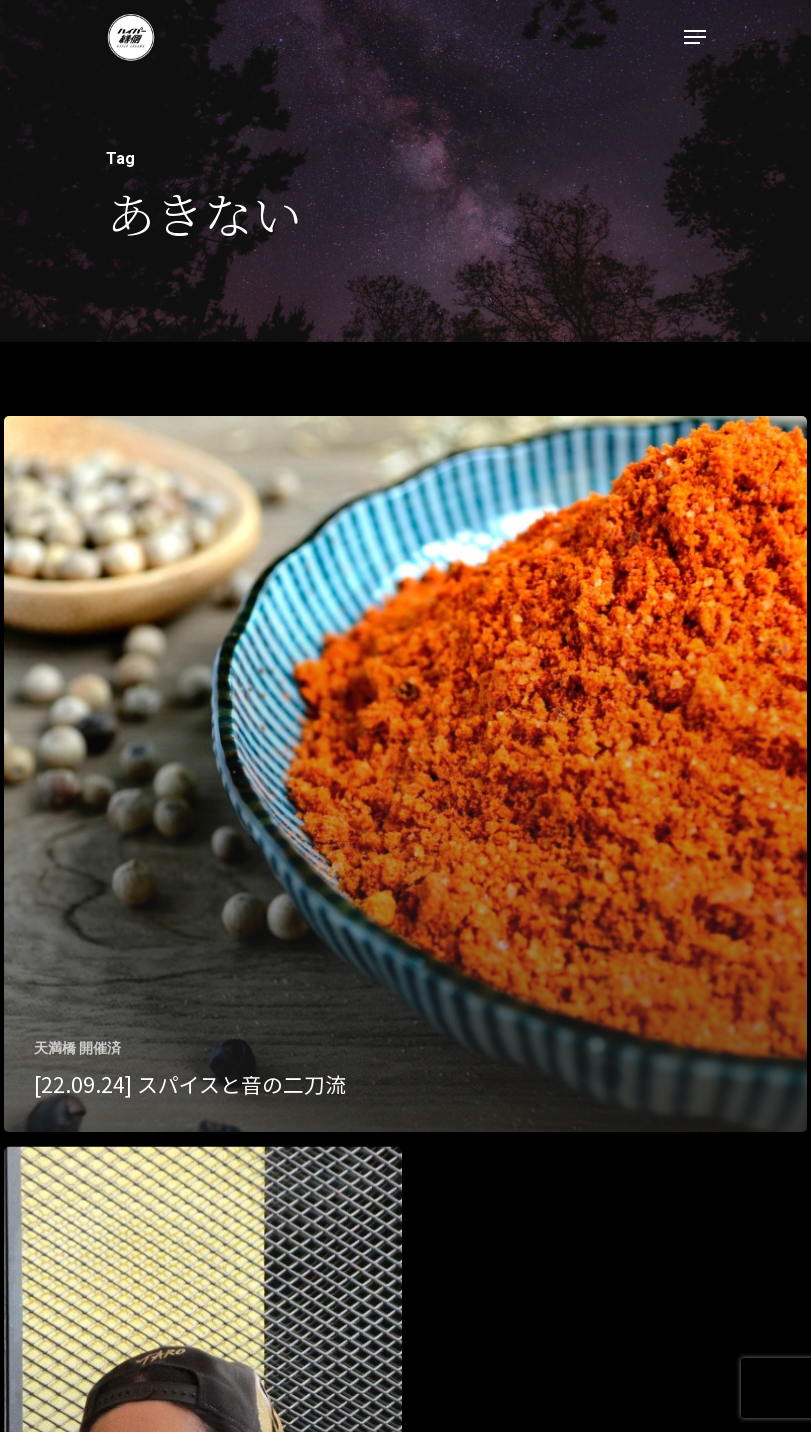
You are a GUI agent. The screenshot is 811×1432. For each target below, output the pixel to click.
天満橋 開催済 (77, 1048)
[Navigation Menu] (695, 37)
